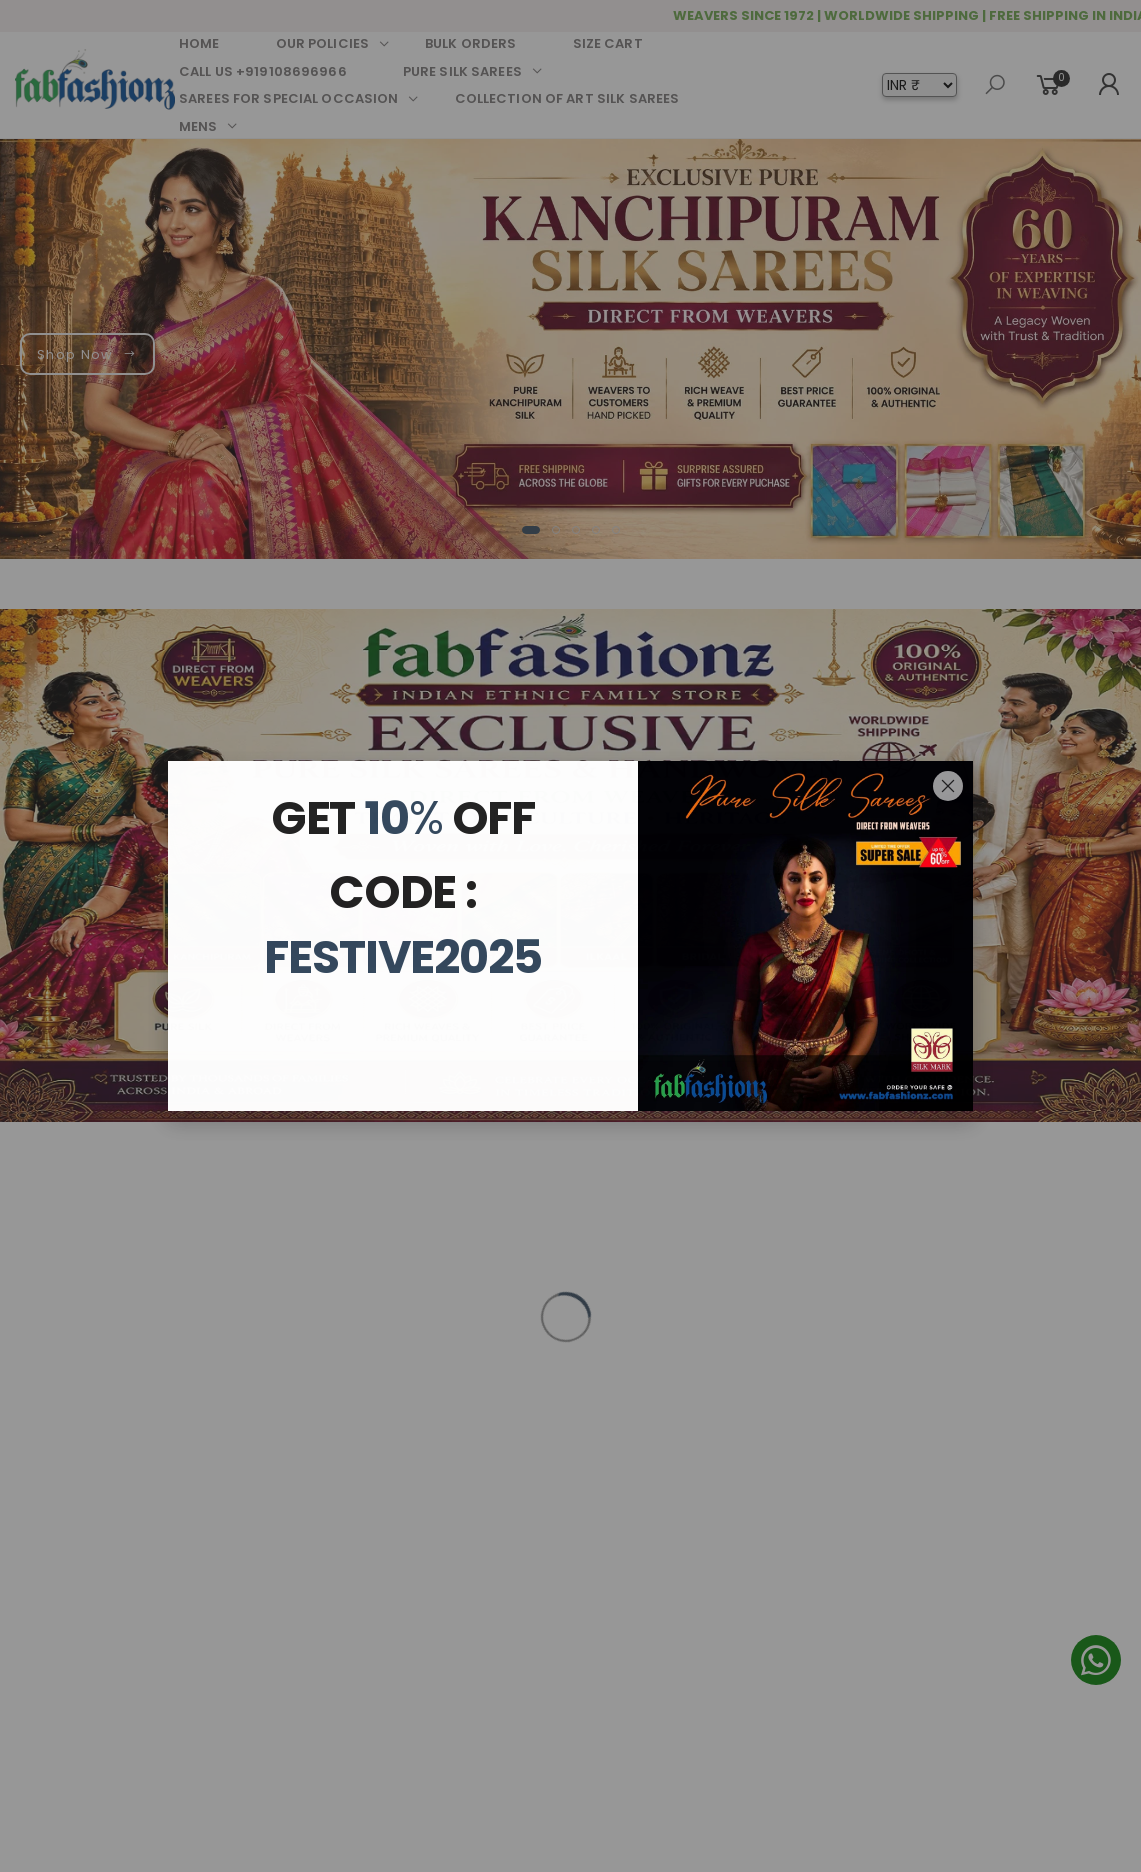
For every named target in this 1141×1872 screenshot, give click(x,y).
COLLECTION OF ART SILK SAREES (567, 98)
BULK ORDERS (470, 43)
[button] (531, 530)
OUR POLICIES (323, 43)
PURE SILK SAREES (462, 71)
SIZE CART (608, 43)
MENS (198, 126)
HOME (199, 43)
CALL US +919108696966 (263, 71)
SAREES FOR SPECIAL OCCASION (289, 98)
